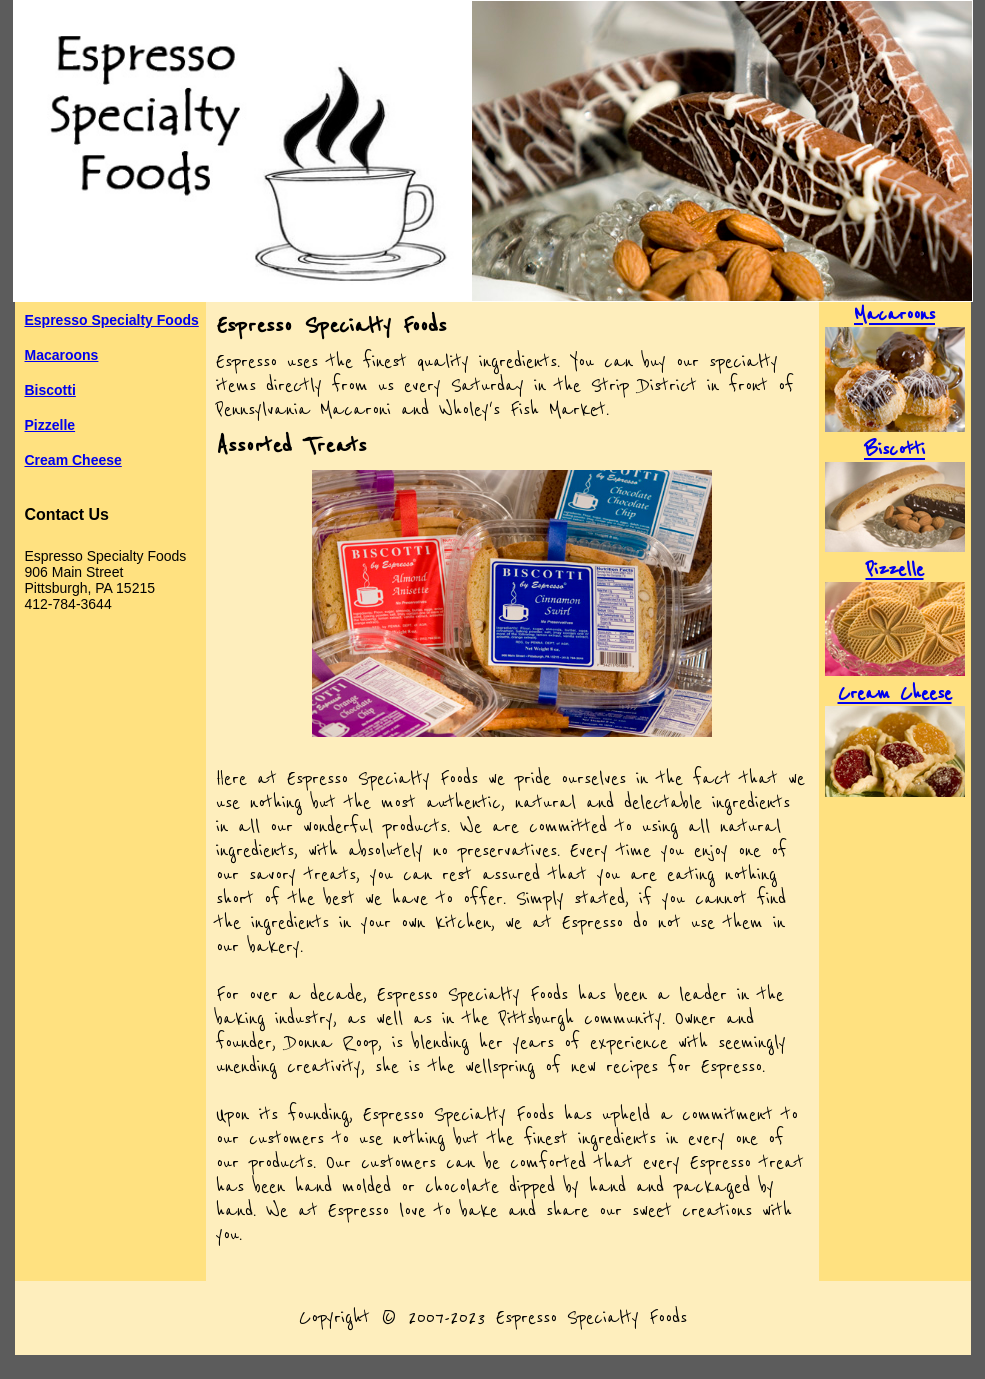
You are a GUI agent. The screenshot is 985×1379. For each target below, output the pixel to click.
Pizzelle (50, 425)
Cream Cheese (73, 460)
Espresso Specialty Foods (112, 320)
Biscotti (50, 390)
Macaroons (62, 355)
